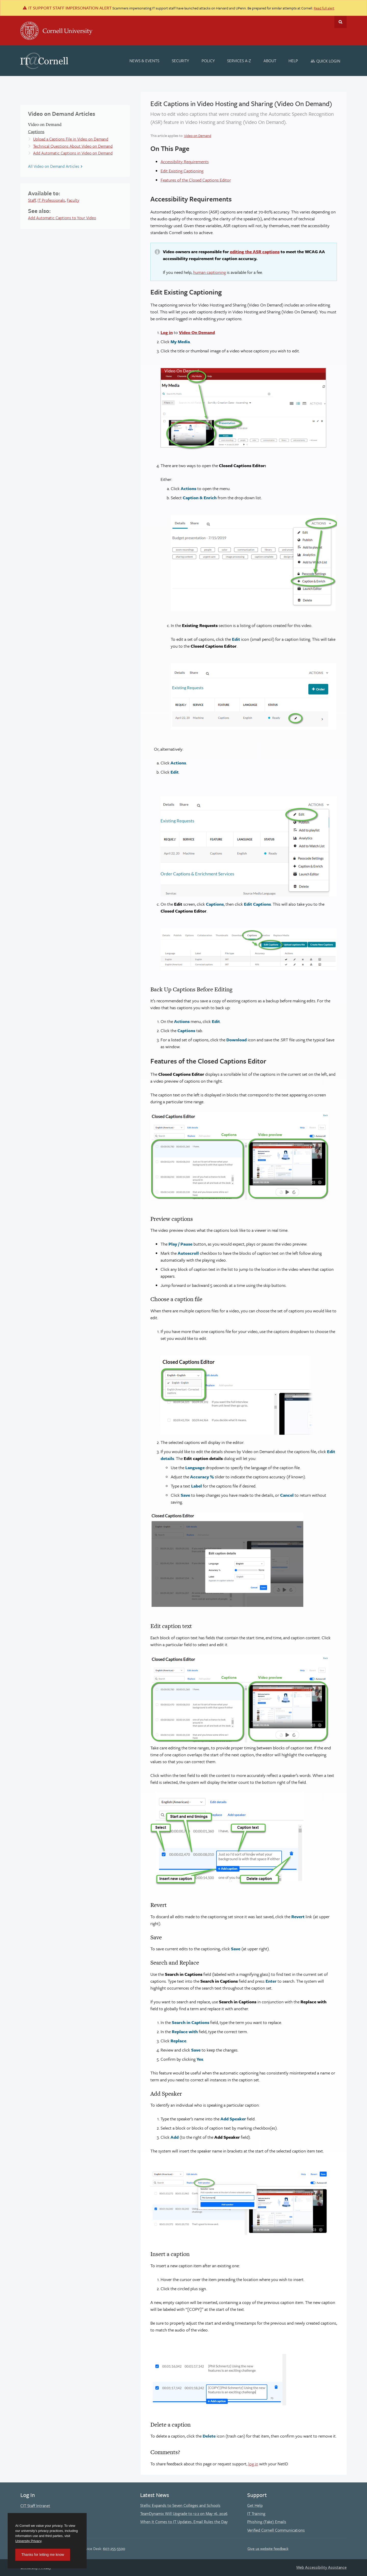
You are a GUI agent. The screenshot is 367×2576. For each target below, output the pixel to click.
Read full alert (324, 8)
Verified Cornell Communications (276, 2530)
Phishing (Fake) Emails (266, 2522)
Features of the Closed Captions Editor (196, 180)
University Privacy (28, 2541)
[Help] (293, 60)
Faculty (73, 200)
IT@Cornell (44, 61)
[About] (269, 60)
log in (253, 2463)
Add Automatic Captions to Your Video (62, 218)
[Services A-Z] (239, 60)
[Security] (180, 60)
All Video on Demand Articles (53, 166)
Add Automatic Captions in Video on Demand (73, 153)
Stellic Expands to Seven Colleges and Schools (180, 2505)
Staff (32, 200)
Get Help (255, 2505)
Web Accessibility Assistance (321, 2567)
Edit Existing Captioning (182, 171)
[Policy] (208, 60)
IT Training (256, 2513)
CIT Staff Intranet (35, 2506)
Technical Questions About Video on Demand (73, 146)
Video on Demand (197, 135)
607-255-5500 (114, 2548)
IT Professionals (51, 200)
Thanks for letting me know (42, 2555)
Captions (36, 131)
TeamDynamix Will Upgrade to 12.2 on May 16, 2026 (184, 2513)
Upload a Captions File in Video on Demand (70, 139)
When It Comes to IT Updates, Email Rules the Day (184, 2522)
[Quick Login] (325, 61)
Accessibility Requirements (185, 161)
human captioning (209, 272)
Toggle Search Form (340, 22)
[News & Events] (145, 60)
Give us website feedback (268, 2548)
